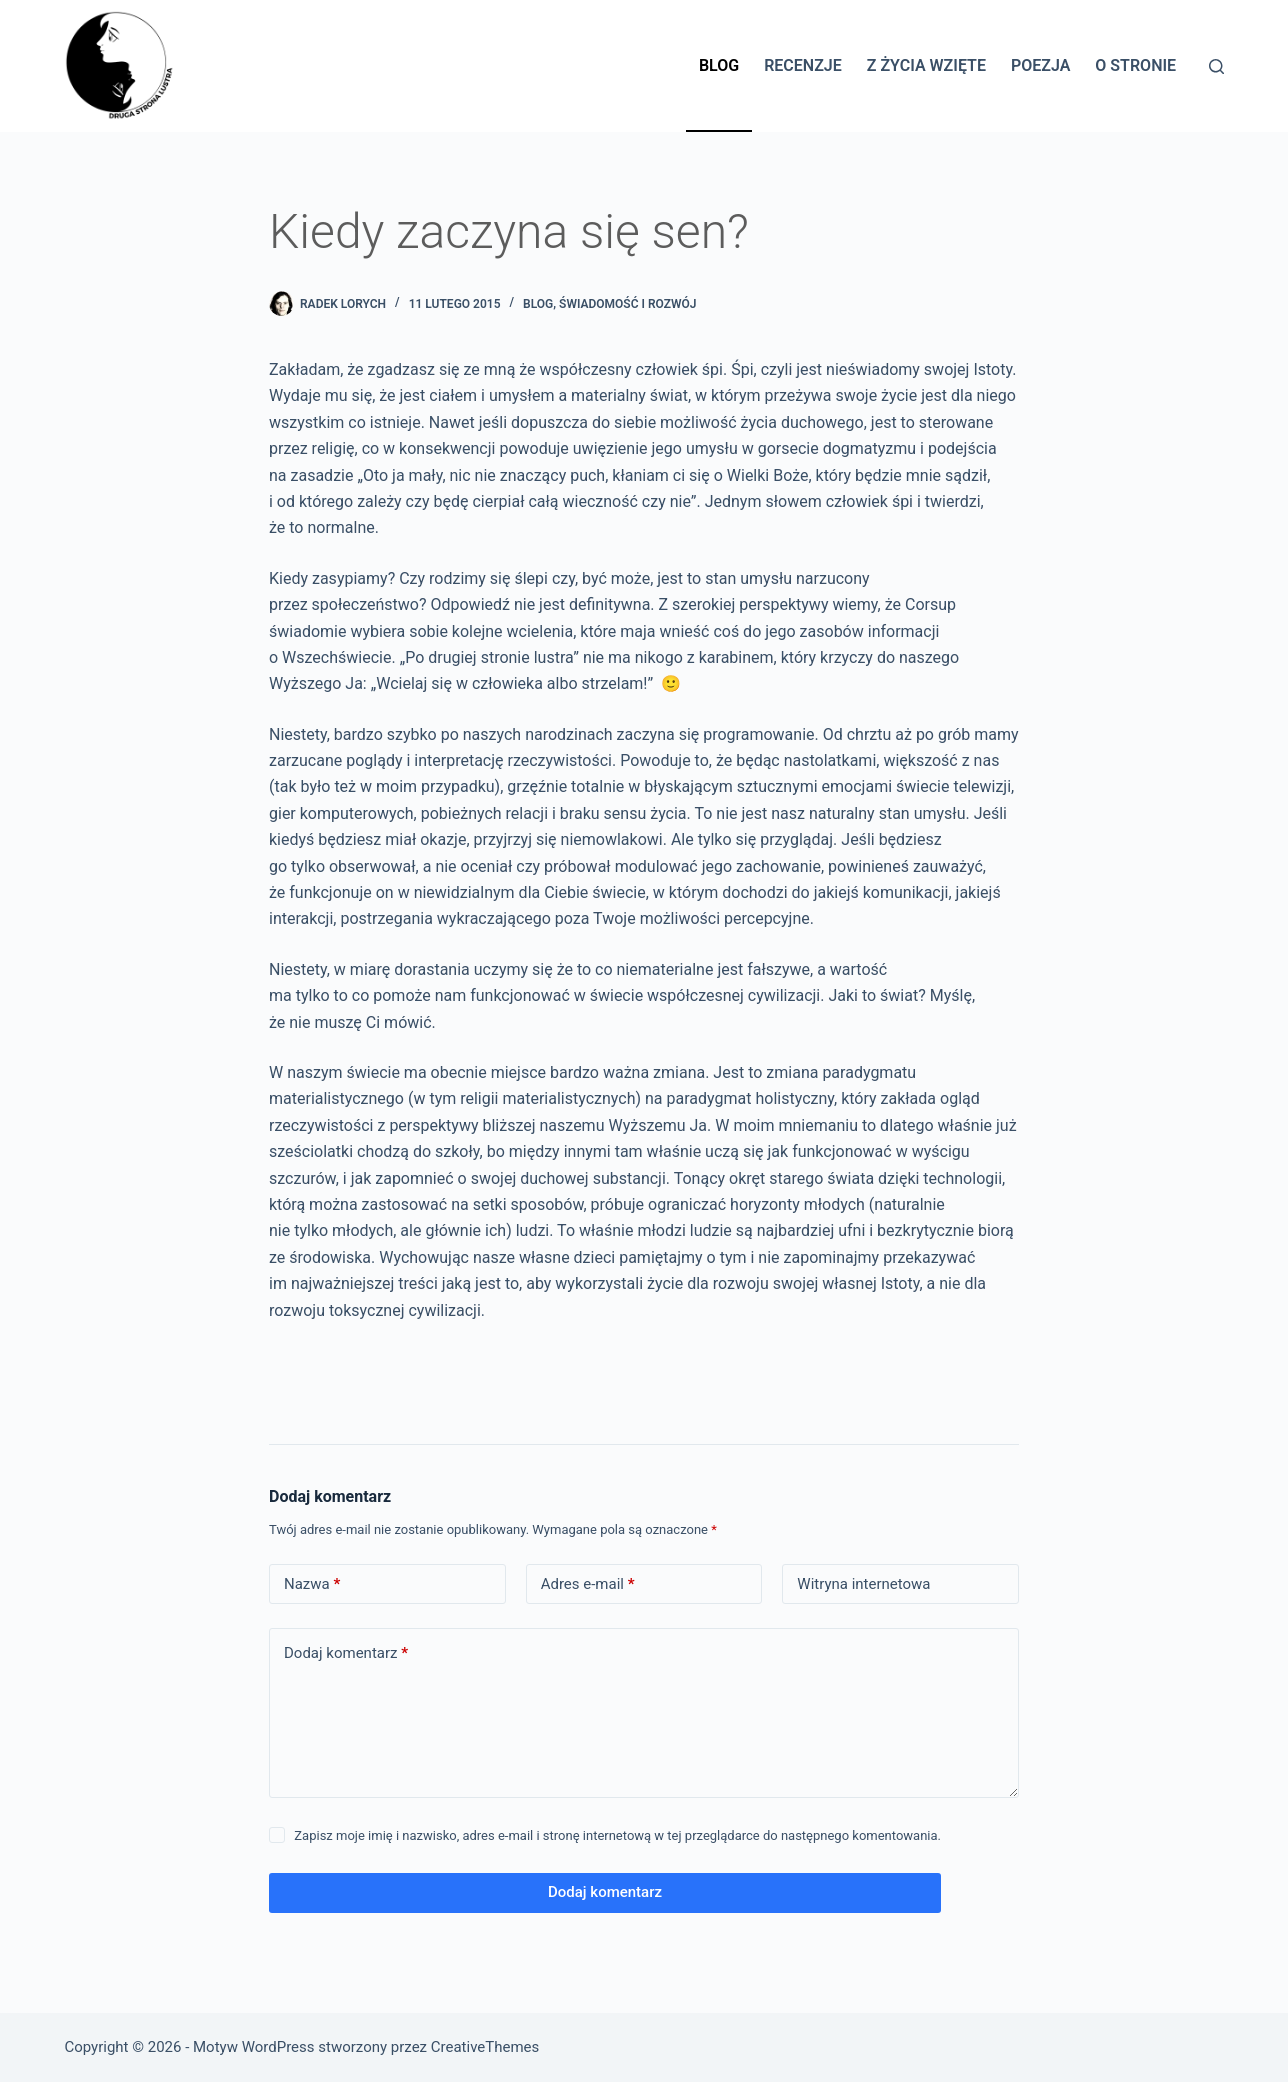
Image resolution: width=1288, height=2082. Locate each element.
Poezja (1040, 65)
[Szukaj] (1216, 66)
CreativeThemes (485, 2047)
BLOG (538, 304)
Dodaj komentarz (346, 1653)
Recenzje (803, 65)
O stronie (1135, 65)
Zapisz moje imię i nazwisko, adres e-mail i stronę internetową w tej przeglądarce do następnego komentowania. (617, 1835)
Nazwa (312, 1584)
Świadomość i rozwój (627, 304)
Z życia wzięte (926, 65)
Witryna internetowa (863, 1584)
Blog (719, 65)
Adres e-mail (588, 1584)
